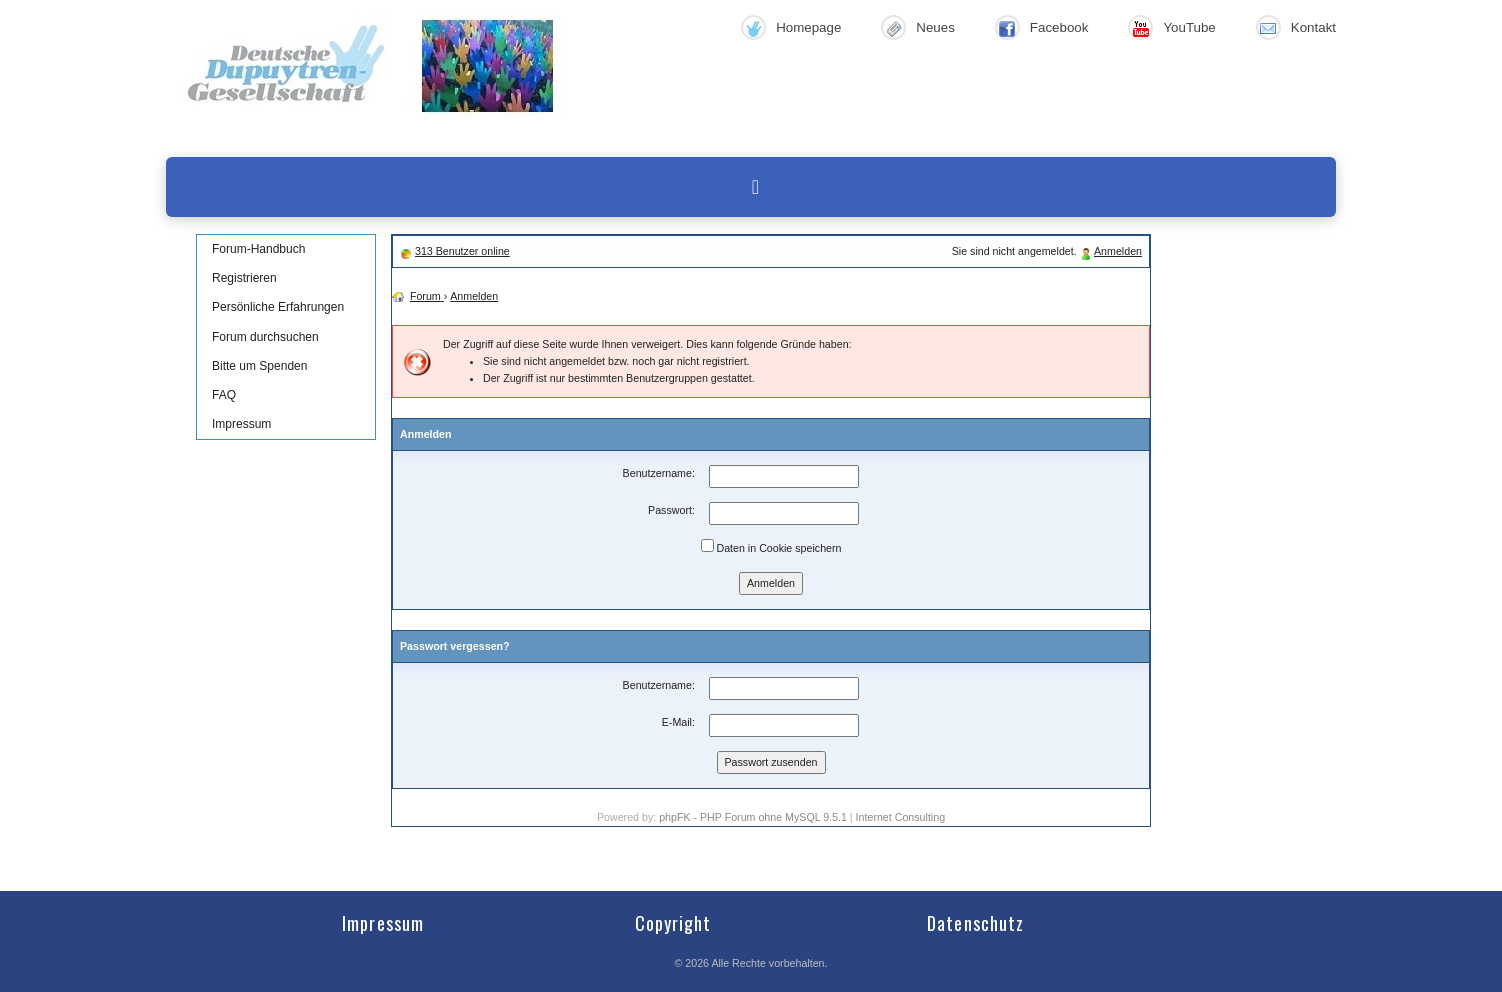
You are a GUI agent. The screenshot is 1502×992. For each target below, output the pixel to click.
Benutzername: (659, 473)
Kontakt (1313, 27)
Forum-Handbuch (258, 249)
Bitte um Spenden (259, 366)
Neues (935, 27)
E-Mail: (678, 722)
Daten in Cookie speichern (771, 546)
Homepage (808, 27)
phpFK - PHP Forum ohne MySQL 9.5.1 (753, 817)
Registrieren (244, 278)
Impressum (241, 424)
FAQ (224, 395)
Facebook (1059, 27)
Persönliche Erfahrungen (278, 307)
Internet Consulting (900, 817)
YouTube (1189, 27)
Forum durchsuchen (265, 337)
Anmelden (1118, 251)
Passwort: (671, 510)
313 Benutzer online (462, 251)
